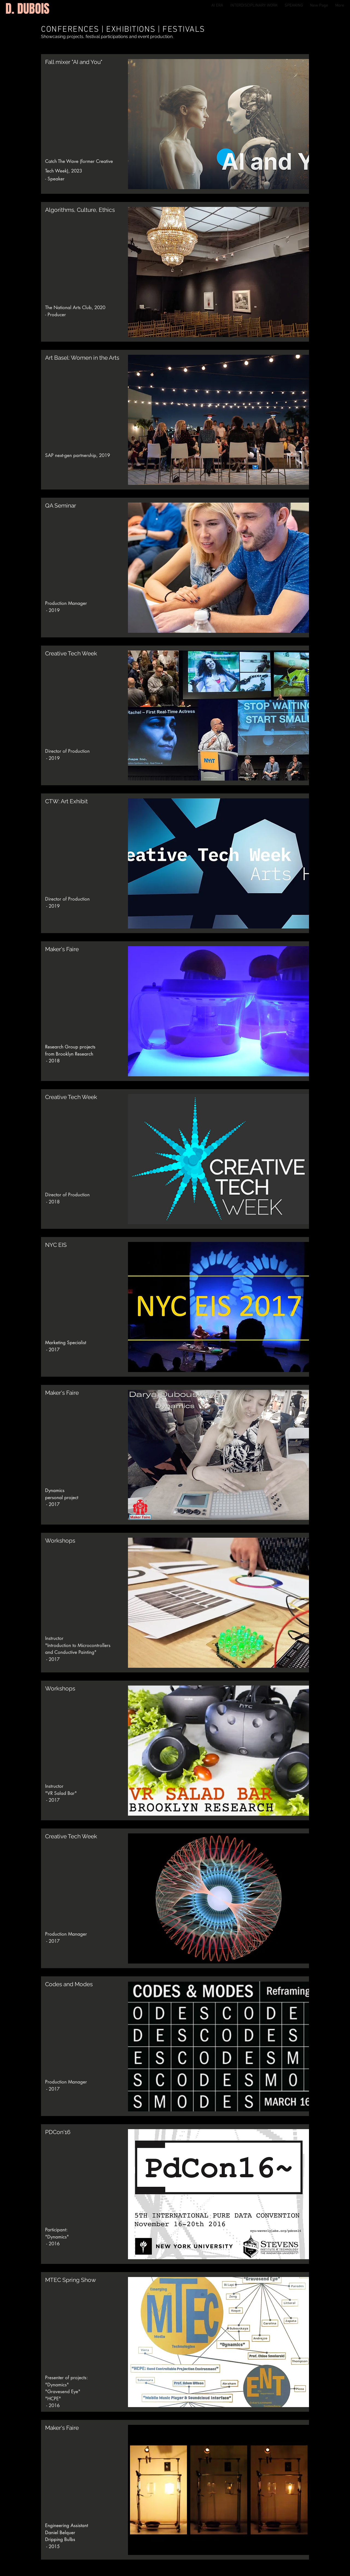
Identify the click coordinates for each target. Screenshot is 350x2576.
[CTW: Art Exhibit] (86, 801)
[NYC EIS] (86, 1245)
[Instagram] (341, 2557)
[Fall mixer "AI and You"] (86, 62)
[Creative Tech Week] (86, 653)
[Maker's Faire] (86, 2428)
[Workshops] (86, 1688)
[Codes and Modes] (86, 1984)
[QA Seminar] (86, 506)
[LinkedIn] (341, 2550)
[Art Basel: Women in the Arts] (86, 358)
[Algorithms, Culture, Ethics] (86, 210)
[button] (86, 949)
